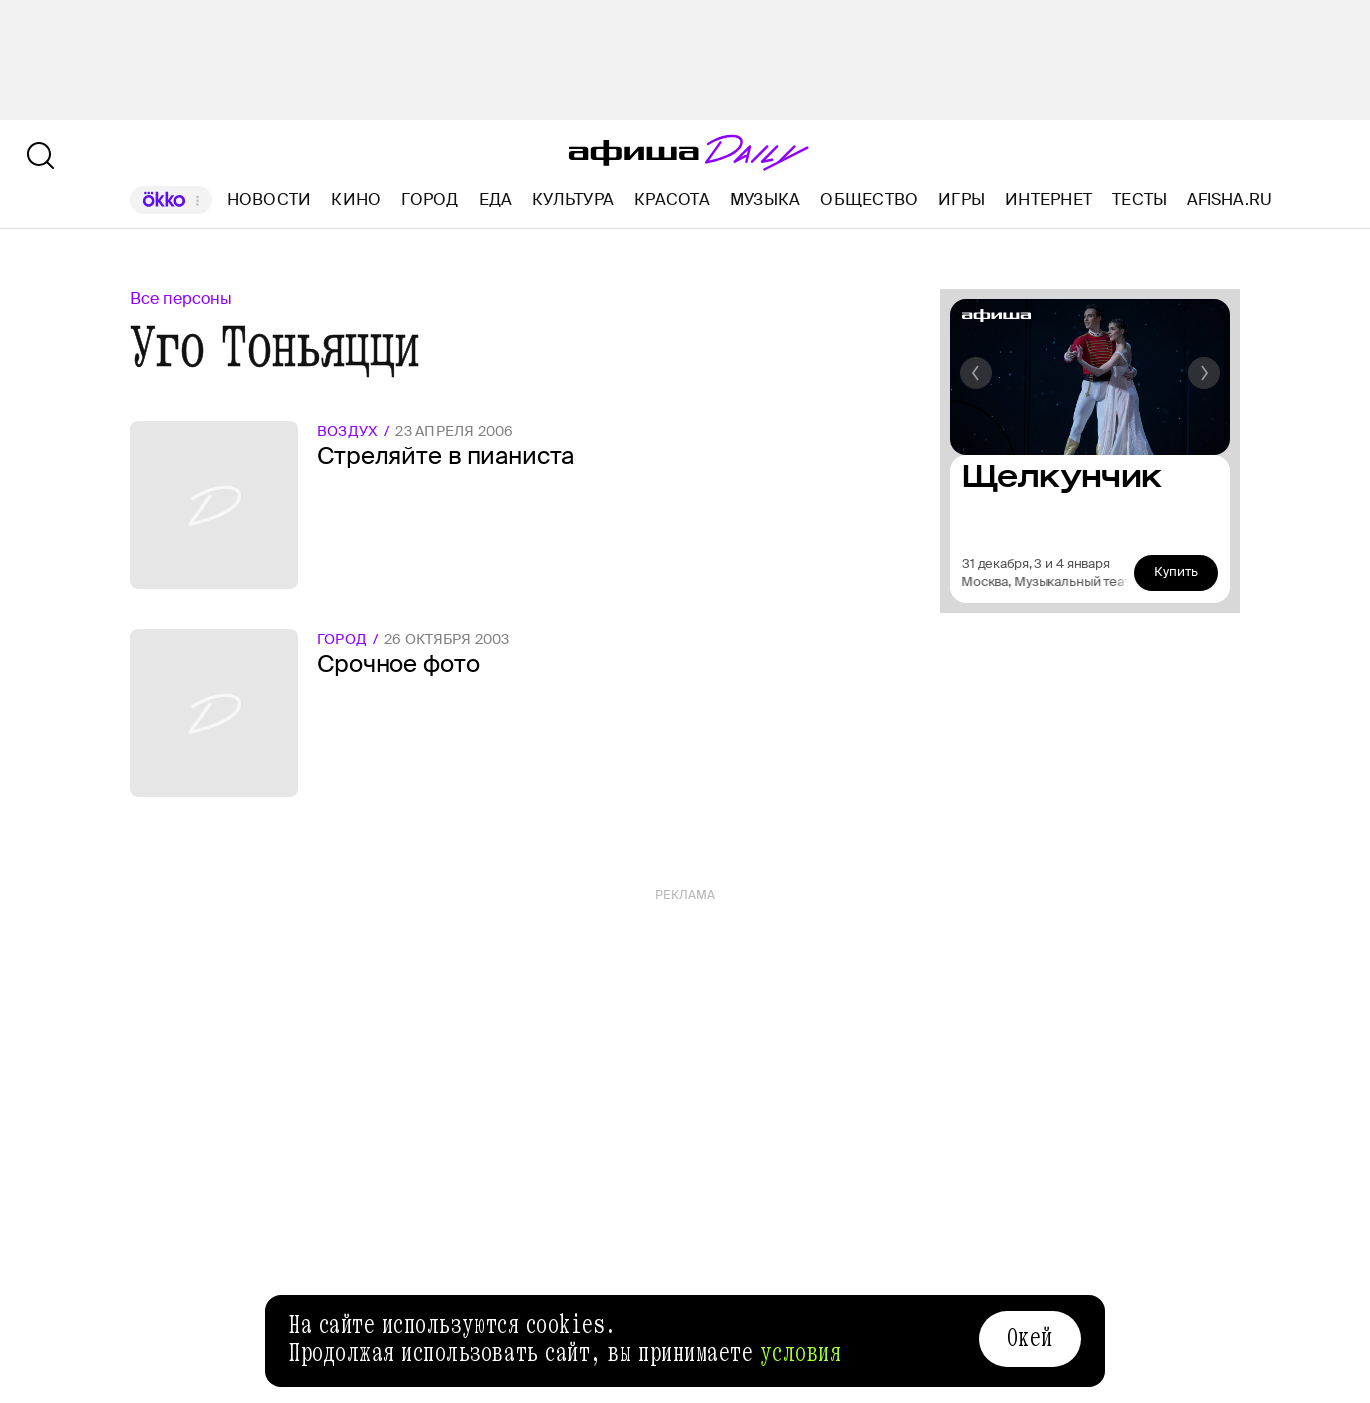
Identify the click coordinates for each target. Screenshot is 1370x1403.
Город (429, 199)
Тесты (1139, 199)
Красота (672, 199)
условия (801, 1353)
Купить (1176, 571)
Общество (869, 199)
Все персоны (181, 298)
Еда (496, 199)
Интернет (1048, 199)
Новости (269, 199)
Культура (573, 199)
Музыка (765, 199)
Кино (356, 199)
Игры (961, 199)
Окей (1030, 1338)
